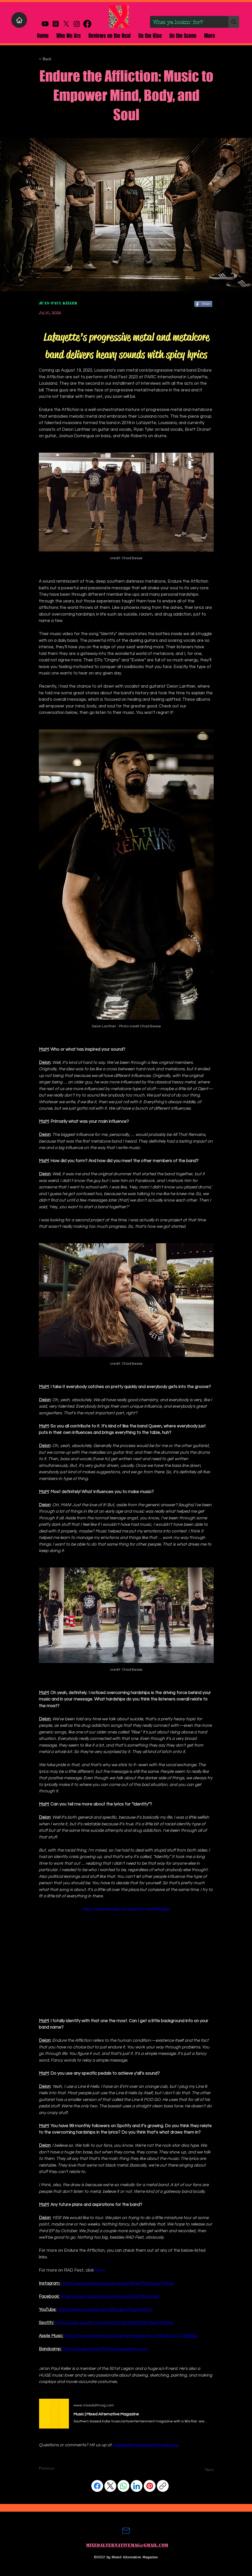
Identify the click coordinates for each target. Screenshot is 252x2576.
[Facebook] (97, 2486)
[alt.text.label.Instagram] (77, 24)
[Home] (19, 20)
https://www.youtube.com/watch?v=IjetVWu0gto (126, 1909)
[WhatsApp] (123, 2486)
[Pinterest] (150, 2486)
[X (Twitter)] (110, 2486)
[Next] (201, 2470)
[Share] (203, 304)
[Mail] (126, 2530)
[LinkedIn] (136, 2486)
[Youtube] (45, 24)
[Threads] (56, 24)
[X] (66, 24)
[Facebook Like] (49, 2457)
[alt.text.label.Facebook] (87, 24)
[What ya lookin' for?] (185, 22)
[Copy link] (163, 2486)
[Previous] (56, 2468)
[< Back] (56, 59)
